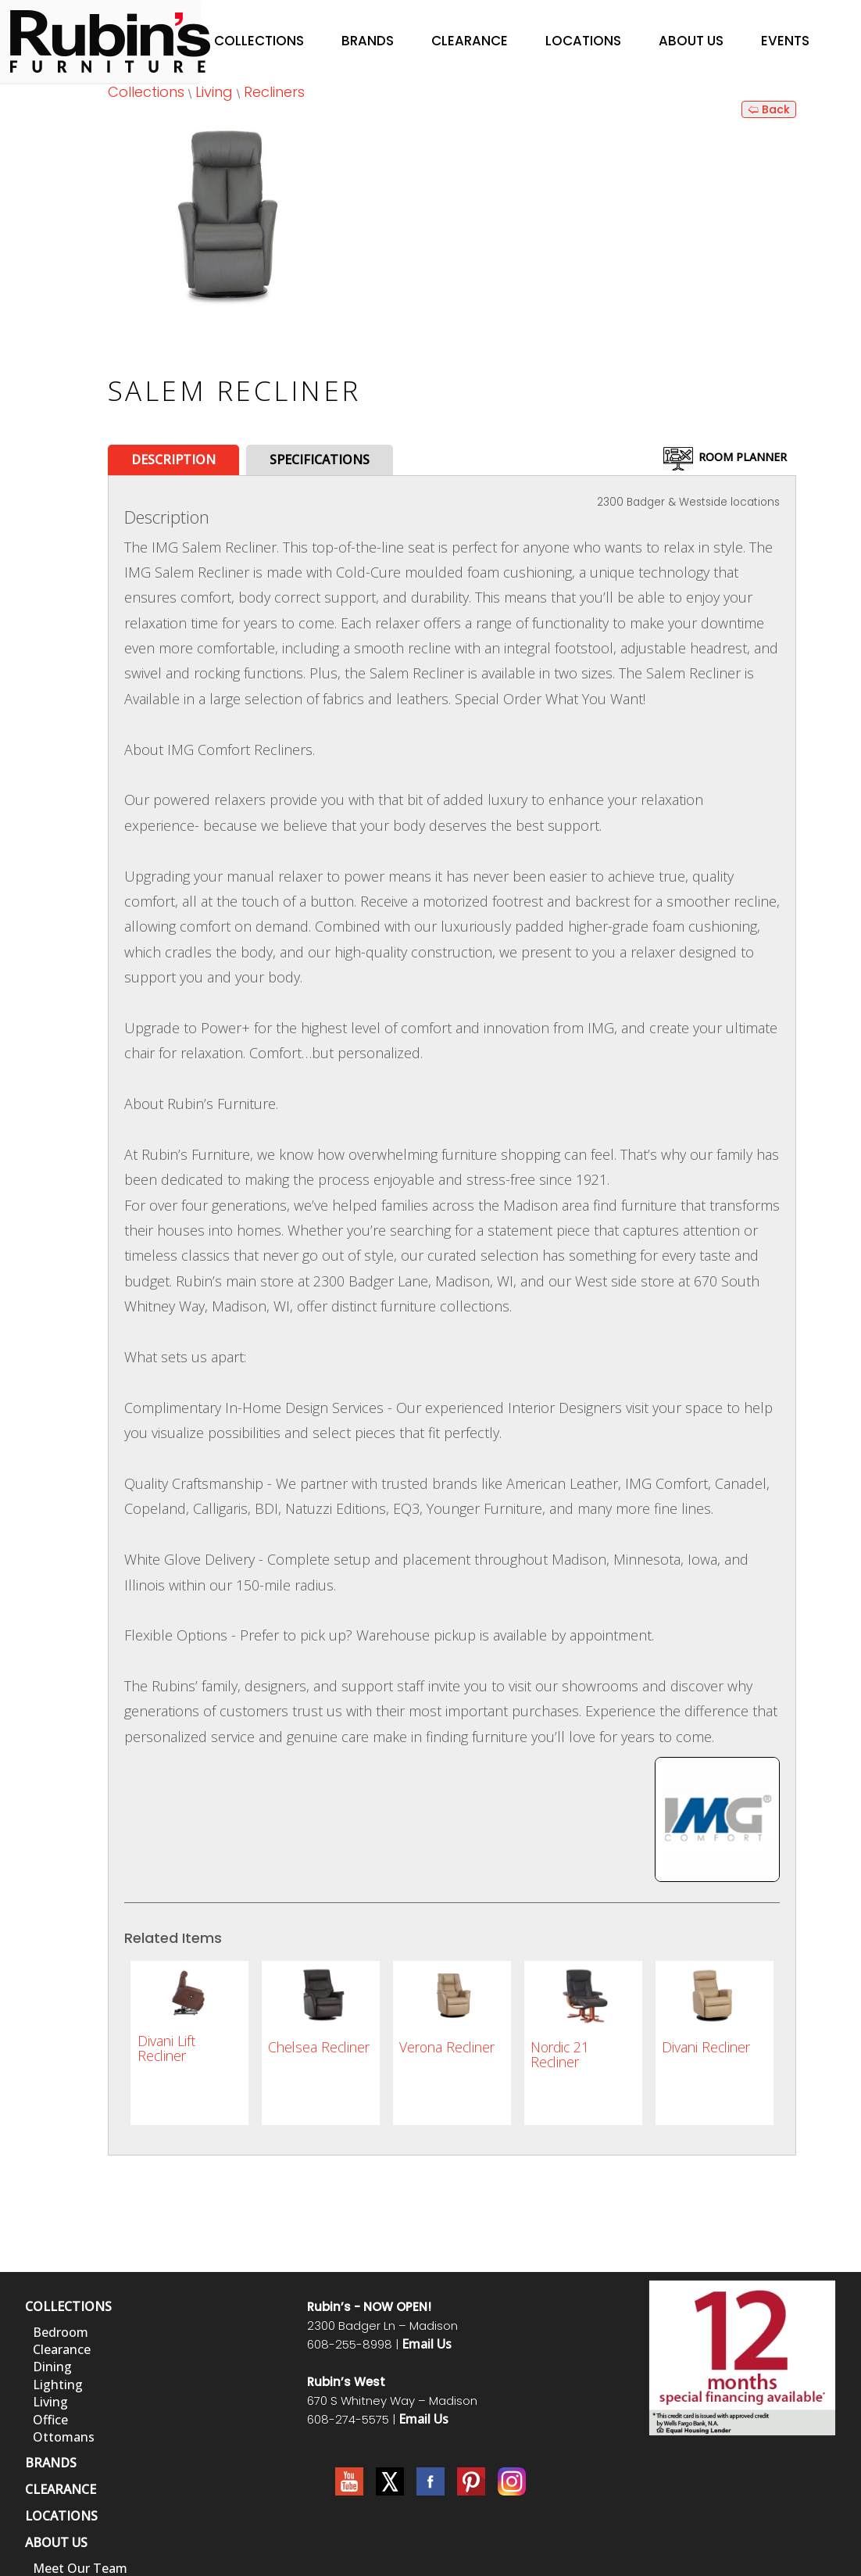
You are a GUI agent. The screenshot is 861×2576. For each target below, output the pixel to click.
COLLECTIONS (68, 2306)
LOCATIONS (61, 2515)
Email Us (427, 2343)
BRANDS (51, 2462)
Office (50, 2419)
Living (214, 92)
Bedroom (60, 2332)
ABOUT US (56, 2542)
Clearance (469, 40)
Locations (583, 40)
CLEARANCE (60, 2489)
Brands (367, 40)
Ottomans (64, 2436)
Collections (259, 40)
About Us (691, 40)
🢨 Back (769, 109)
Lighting (58, 2384)
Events (785, 40)
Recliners (274, 92)
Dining (52, 2366)
